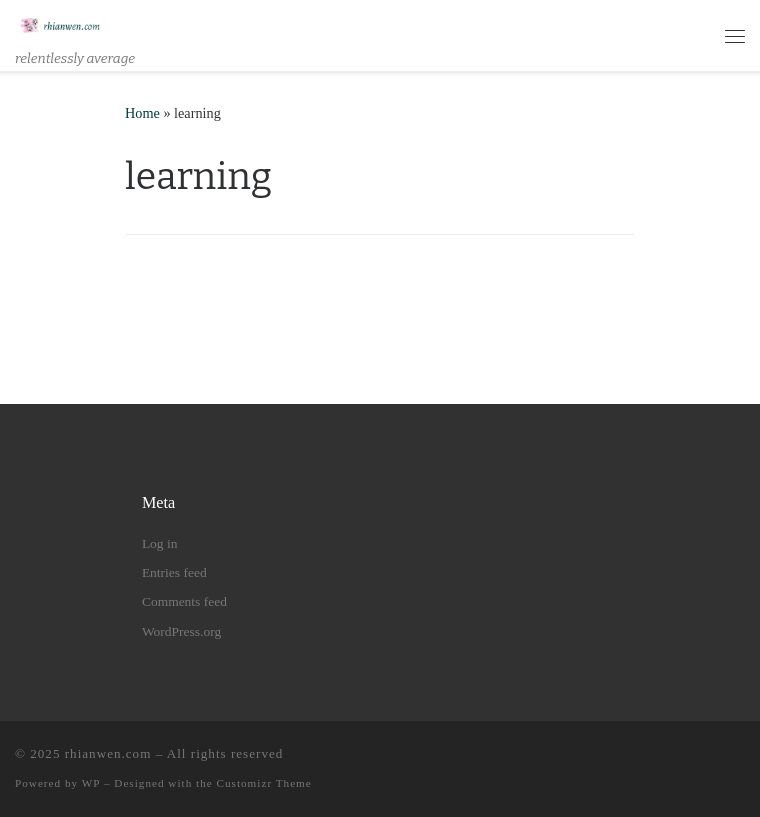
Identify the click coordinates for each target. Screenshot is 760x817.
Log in (160, 543)
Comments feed (184, 601)
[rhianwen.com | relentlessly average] (60, 24)
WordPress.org (181, 631)
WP (91, 783)
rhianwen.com (108, 753)
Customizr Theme (264, 783)
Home (142, 113)
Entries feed (174, 572)
